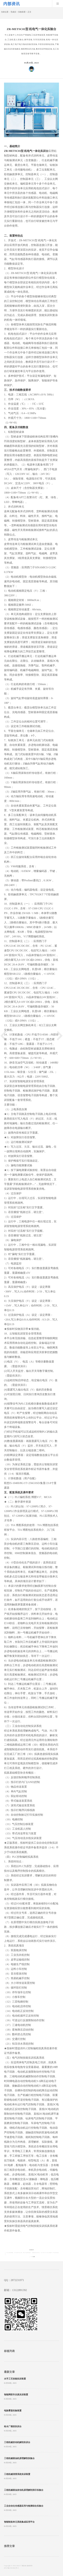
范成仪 (13, 12)
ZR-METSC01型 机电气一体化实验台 (50, 2252)
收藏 (34, 2256)
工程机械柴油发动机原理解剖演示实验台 (23, 2490)
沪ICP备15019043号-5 (11, 2568)
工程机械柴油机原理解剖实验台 (19, 2458)
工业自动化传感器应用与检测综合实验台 (23, 2506)
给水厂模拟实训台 (13, 2426)
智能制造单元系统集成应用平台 (19, 2522)
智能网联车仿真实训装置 (16, 2394)
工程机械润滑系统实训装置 (17, 2474)
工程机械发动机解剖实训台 (17, 2442)
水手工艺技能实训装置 (15, 2379)
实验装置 (22, 12)
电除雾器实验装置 (13, 2410)
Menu (57, 3)
